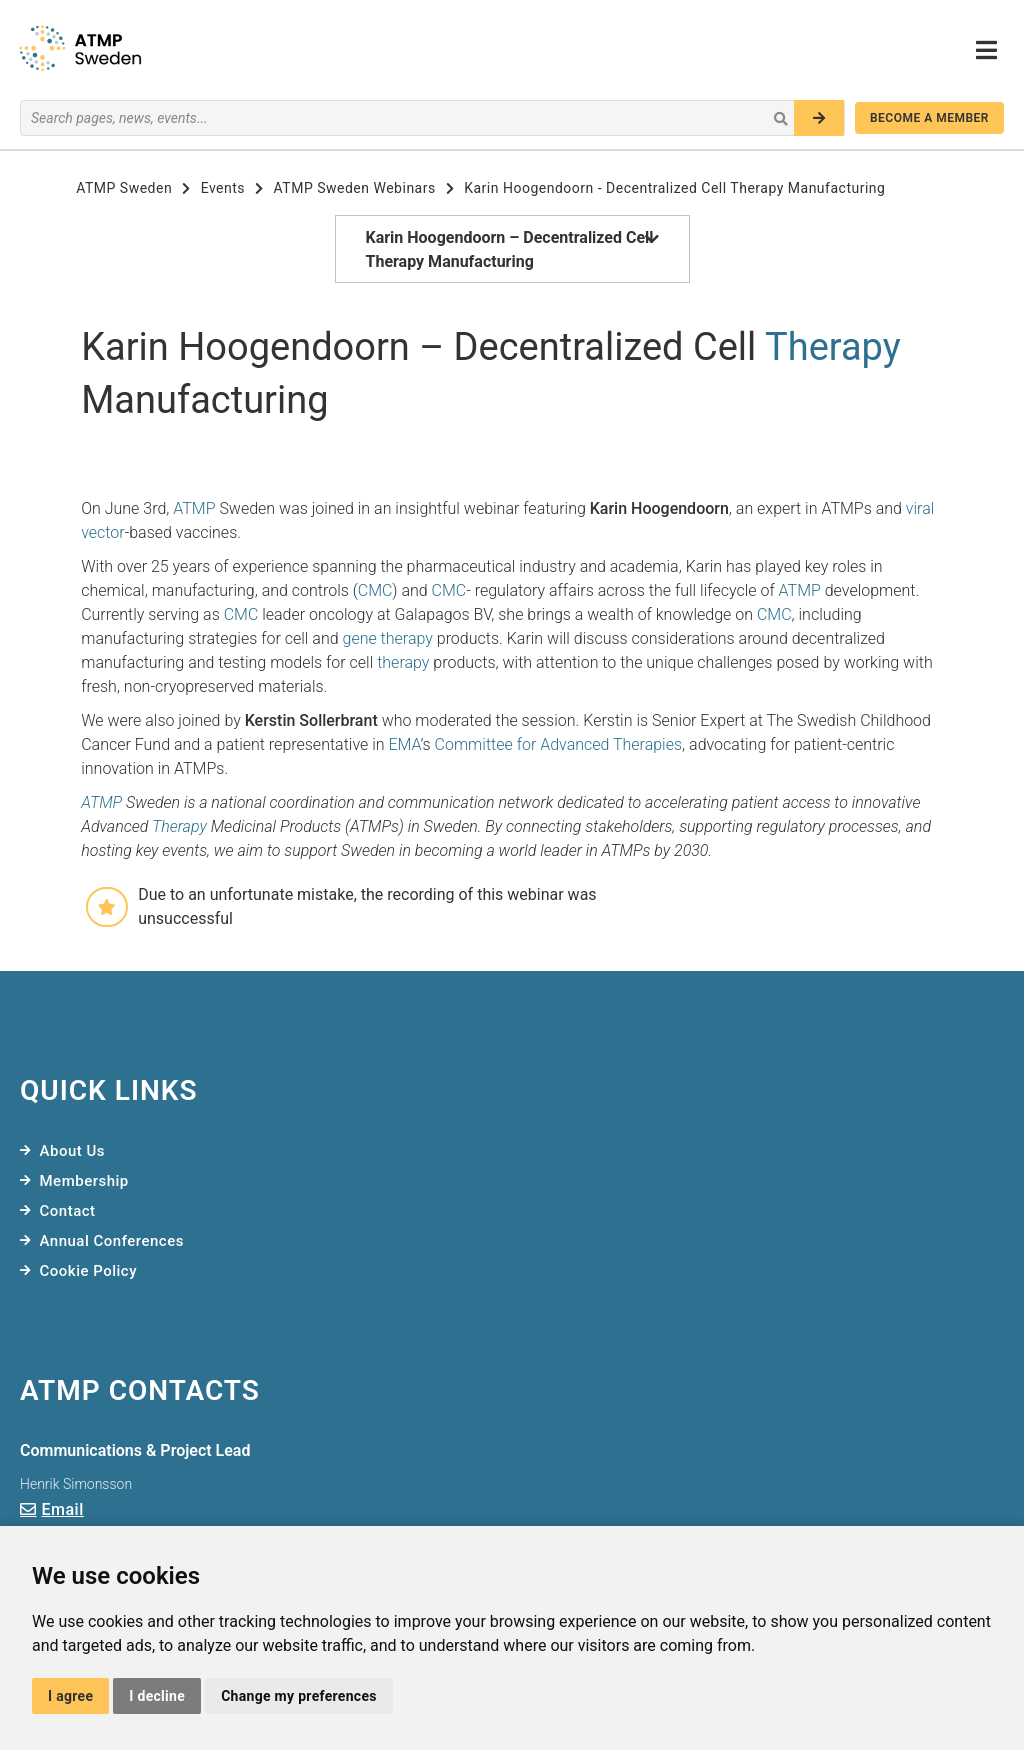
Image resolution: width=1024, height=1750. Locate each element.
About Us (73, 1151)
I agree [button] (70, 1696)
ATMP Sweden (124, 188)
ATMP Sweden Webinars (355, 188)
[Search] (819, 118)
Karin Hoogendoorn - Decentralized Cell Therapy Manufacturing (674, 188)
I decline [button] (157, 1696)
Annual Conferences (112, 1241)
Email (63, 1509)
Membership (84, 1181)
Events (223, 188)
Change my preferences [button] (299, 1696)
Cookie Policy (89, 1271)
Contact (68, 1211)
